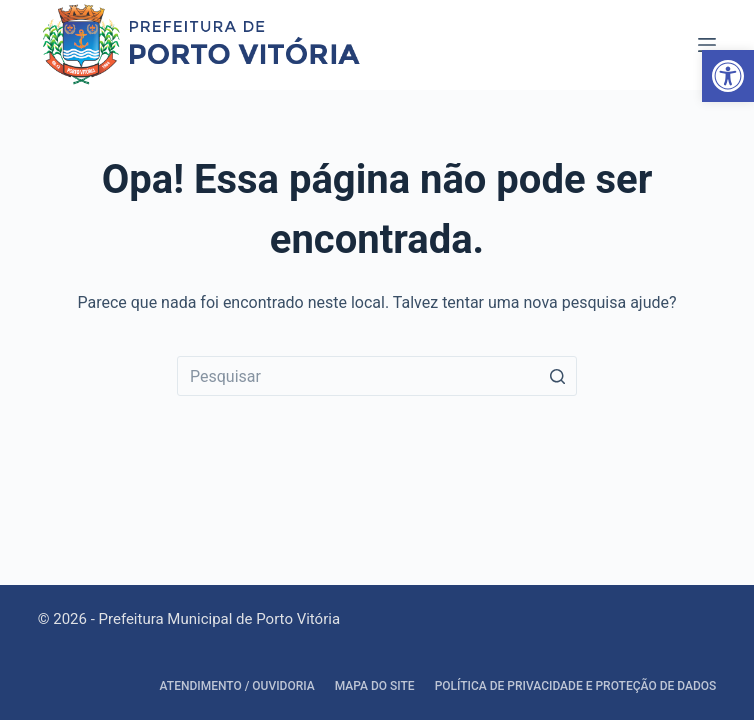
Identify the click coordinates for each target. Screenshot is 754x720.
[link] (728, 76)
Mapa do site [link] (375, 686)
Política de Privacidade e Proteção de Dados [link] (576, 686)
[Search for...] (377, 376)
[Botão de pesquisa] (557, 376)
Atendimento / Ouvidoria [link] (237, 686)
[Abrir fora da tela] (707, 45)
